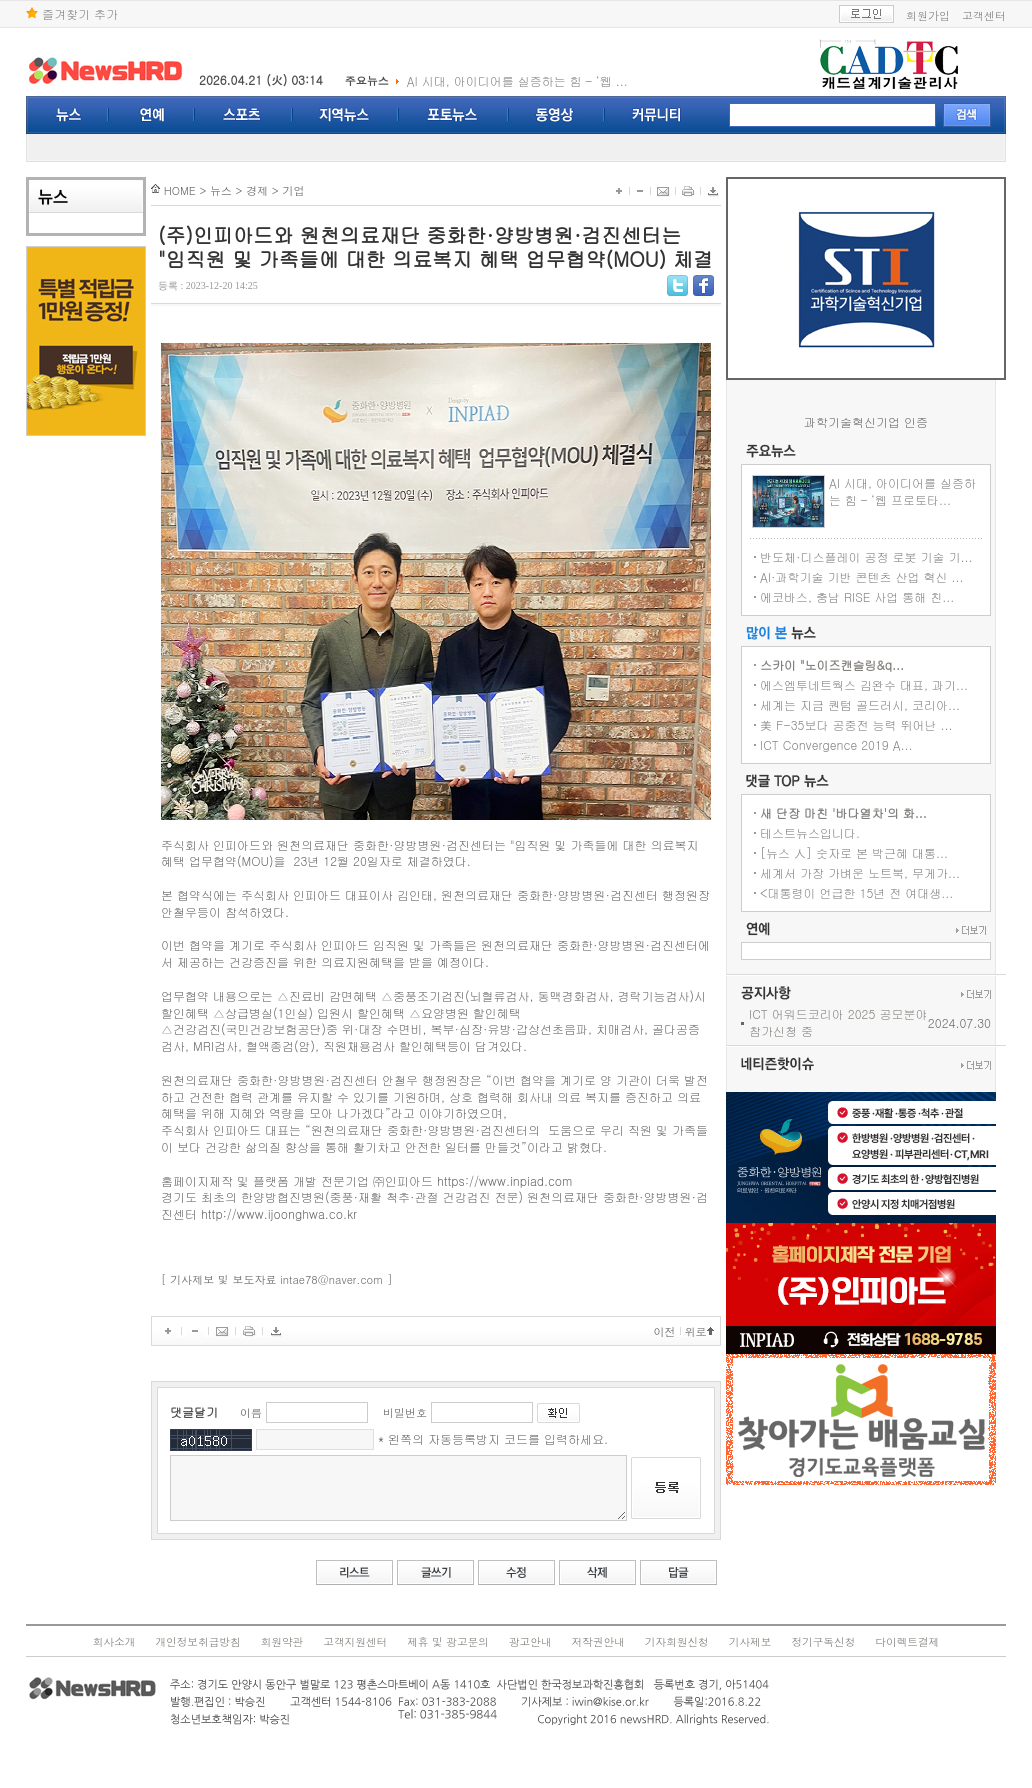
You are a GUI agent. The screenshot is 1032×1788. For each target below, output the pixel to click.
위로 (696, 1331)
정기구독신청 (823, 1641)
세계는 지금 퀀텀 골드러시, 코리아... (886, 704)
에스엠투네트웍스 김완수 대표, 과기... (890, 684)
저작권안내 (598, 1641)
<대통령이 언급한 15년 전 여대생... (882, 892)
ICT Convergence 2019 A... (862, 744)
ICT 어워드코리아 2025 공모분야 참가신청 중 (864, 1022)
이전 (665, 1331)
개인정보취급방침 (197, 1641)
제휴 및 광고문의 (448, 1641)
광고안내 (530, 1641)
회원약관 (282, 1641)
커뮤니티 (656, 115)
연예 (152, 115)
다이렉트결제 (907, 1641)
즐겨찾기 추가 (72, 13)
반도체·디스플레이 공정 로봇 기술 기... (892, 556)
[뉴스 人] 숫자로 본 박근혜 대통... (880, 852)
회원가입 (928, 15)
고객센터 (984, 15)
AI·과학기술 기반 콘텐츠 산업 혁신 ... (887, 576)
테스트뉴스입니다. (836, 832)
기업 (263, 190)
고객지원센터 (355, 1641)
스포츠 (244, 115)
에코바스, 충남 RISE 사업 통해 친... (883, 596)
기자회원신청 (677, 1641)
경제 (227, 190)
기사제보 (750, 1641)
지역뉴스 (346, 115)
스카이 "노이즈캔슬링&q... (858, 664)
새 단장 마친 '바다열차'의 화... (869, 812)
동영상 (557, 115)
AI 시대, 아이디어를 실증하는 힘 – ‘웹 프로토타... (928, 491)
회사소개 (114, 1641)
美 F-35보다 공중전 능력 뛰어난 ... (882, 724)
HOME (149, 190)
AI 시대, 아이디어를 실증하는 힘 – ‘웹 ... (517, 80)
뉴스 (67, 115)
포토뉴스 (454, 115)
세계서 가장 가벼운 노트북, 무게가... (886, 872)
